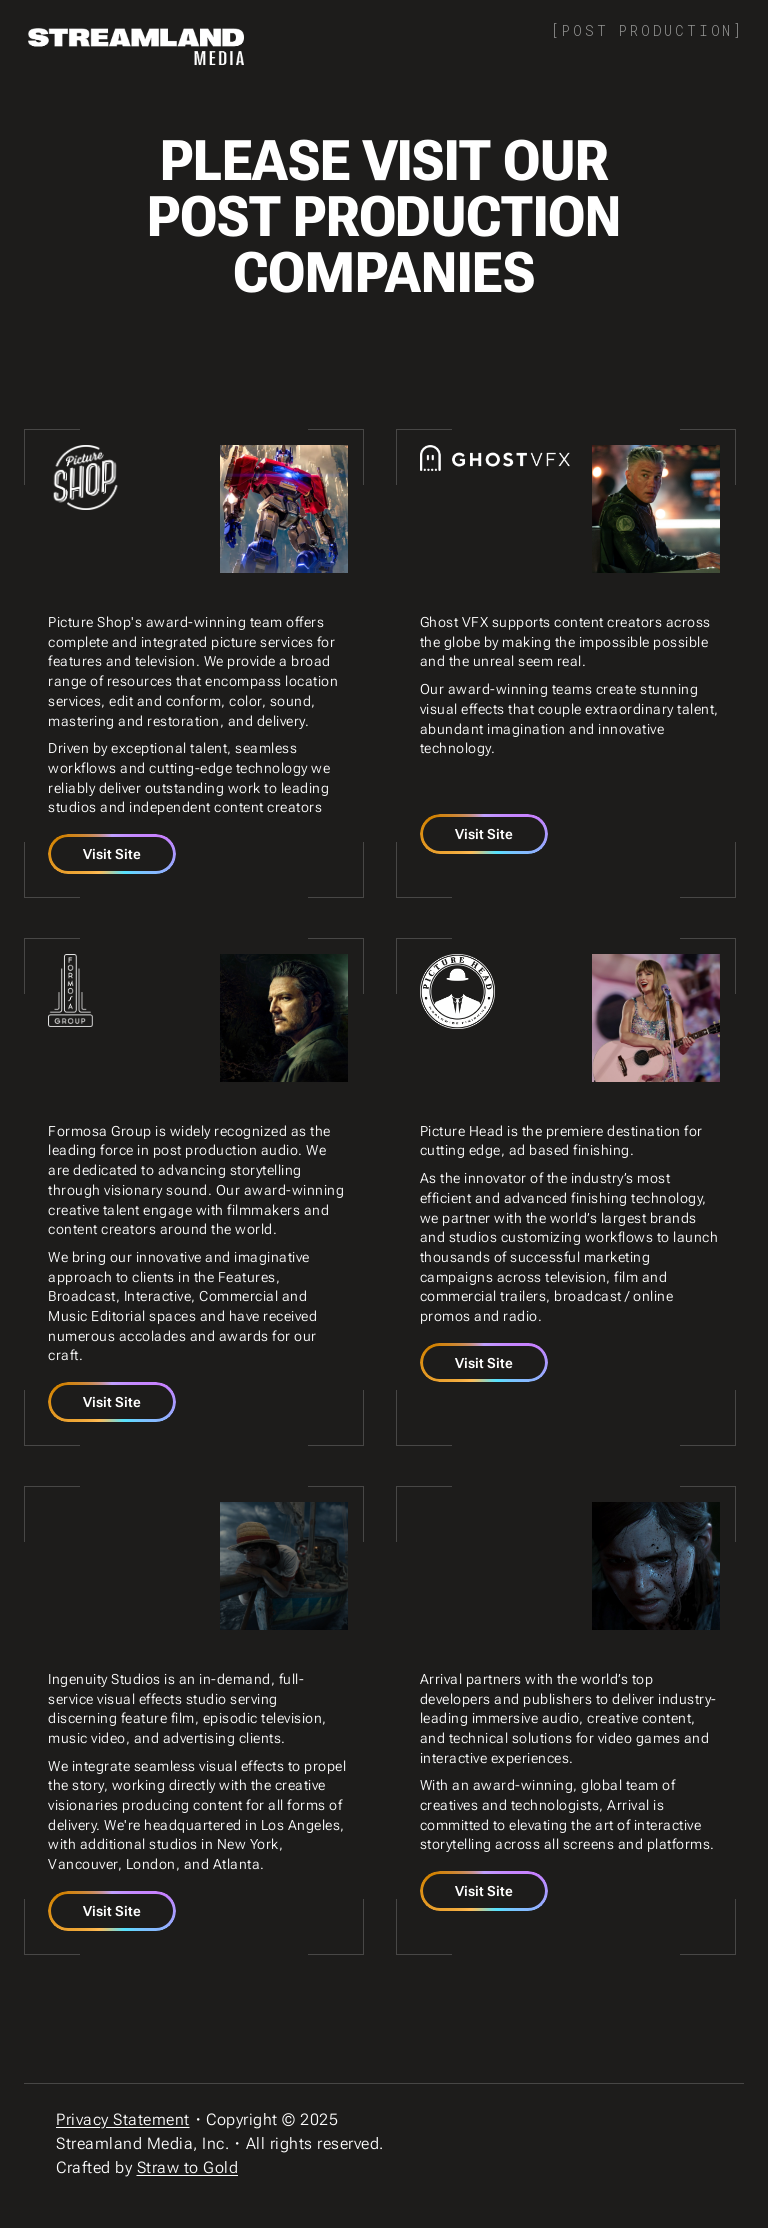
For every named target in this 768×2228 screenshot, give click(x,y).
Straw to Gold (188, 2167)
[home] (136, 46)
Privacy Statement (123, 2119)
